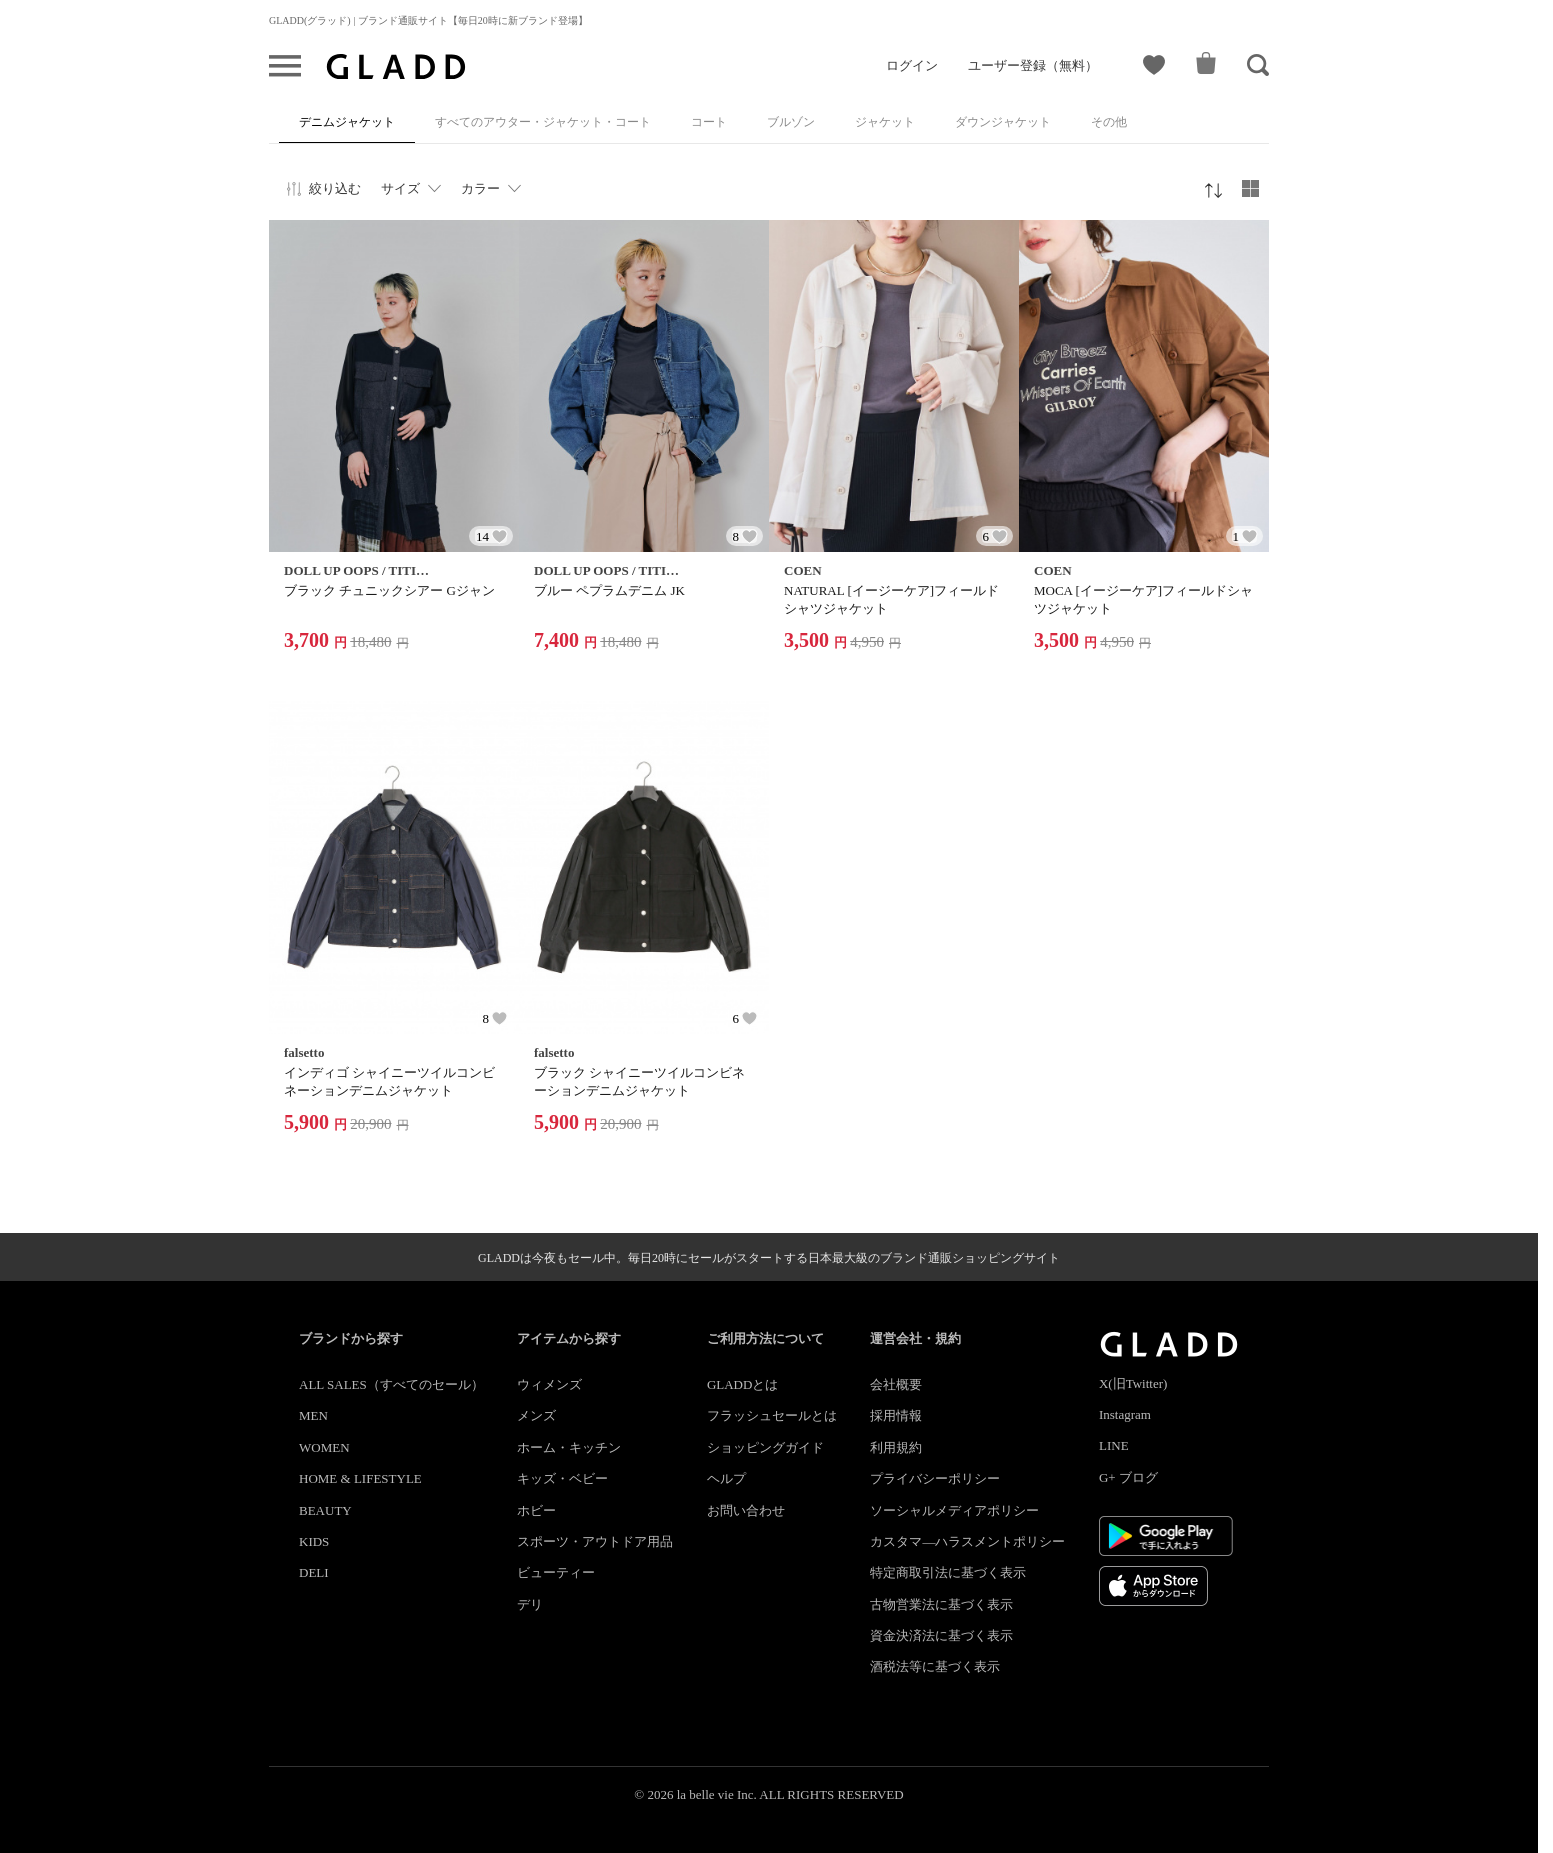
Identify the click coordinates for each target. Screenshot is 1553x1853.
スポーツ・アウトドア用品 (595, 1541)
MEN (313, 1415)
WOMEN (324, 1447)
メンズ (536, 1415)
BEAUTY (325, 1510)
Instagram (1125, 1414)
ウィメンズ (549, 1384)
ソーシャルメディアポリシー (954, 1510)
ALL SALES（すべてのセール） (391, 1384)
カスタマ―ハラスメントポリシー (967, 1541)
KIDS (314, 1541)
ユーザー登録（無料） (1033, 65)
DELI (314, 1572)
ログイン (912, 65)
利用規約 (896, 1447)
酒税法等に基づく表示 (935, 1666)
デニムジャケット (347, 122)
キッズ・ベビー (562, 1478)
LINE (1114, 1445)
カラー (480, 188)
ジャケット (885, 122)
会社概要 (896, 1384)
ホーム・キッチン (569, 1447)
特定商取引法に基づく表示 (948, 1572)
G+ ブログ (1128, 1477)
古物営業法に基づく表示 (941, 1604)
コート (709, 122)
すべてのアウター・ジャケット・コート (543, 122)
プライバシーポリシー (935, 1478)
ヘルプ (726, 1478)
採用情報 (896, 1415)
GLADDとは (743, 1384)
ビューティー (556, 1572)
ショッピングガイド (765, 1447)
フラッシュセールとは (772, 1415)
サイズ (400, 188)
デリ (530, 1604)
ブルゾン (791, 122)
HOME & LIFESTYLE (360, 1478)
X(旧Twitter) (1133, 1383)
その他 (1109, 122)
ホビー (536, 1510)
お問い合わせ (746, 1510)
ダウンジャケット (1003, 122)
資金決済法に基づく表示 (941, 1635)
